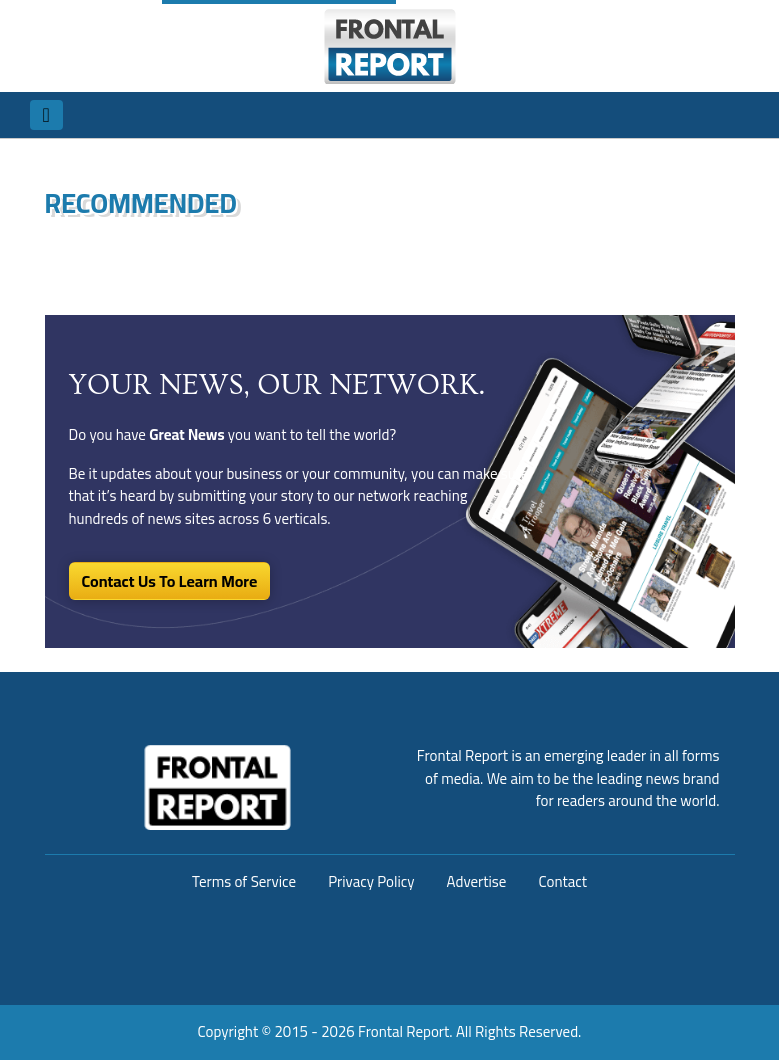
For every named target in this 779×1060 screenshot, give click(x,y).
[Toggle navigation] (46, 115)
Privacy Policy (371, 881)
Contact (562, 881)
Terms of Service (244, 881)
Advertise (477, 881)
